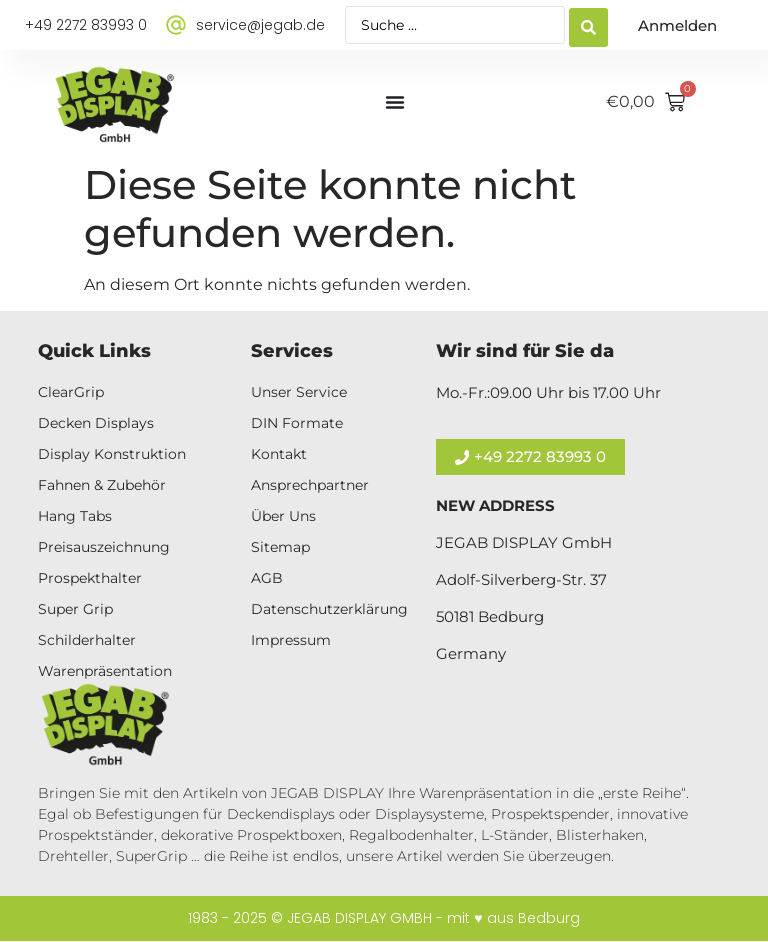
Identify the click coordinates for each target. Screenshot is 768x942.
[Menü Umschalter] (395, 102)
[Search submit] (588, 25)
